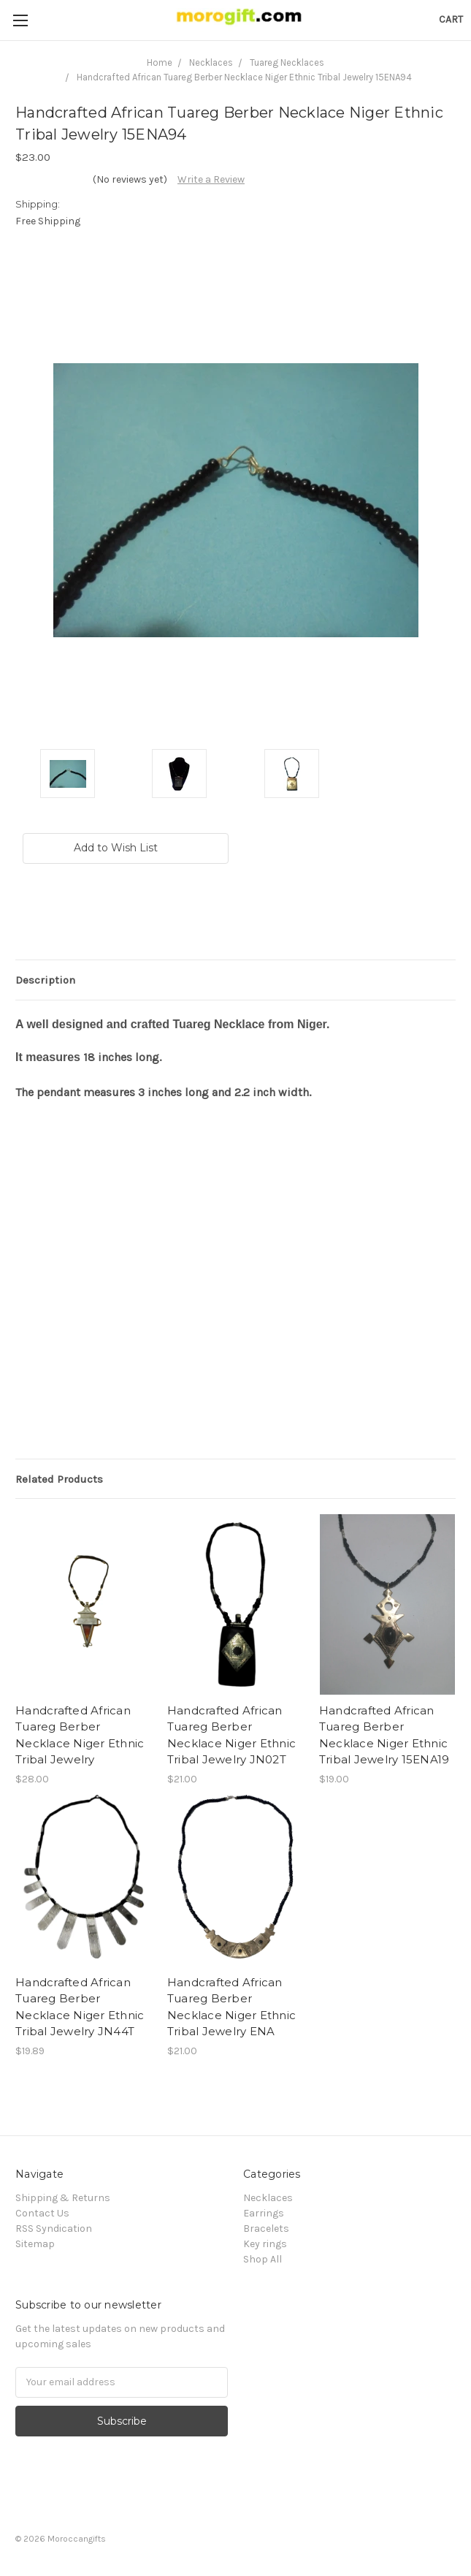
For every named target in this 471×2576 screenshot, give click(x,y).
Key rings (265, 2244)
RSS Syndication (53, 2228)
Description (45, 980)
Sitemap (35, 2244)
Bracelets (266, 2228)
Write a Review (211, 179)
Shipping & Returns (62, 2198)
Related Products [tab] (59, 1479)
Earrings (263, 2213)
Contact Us (42, 2213)
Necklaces (268, 2198)
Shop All (262, 2259)
